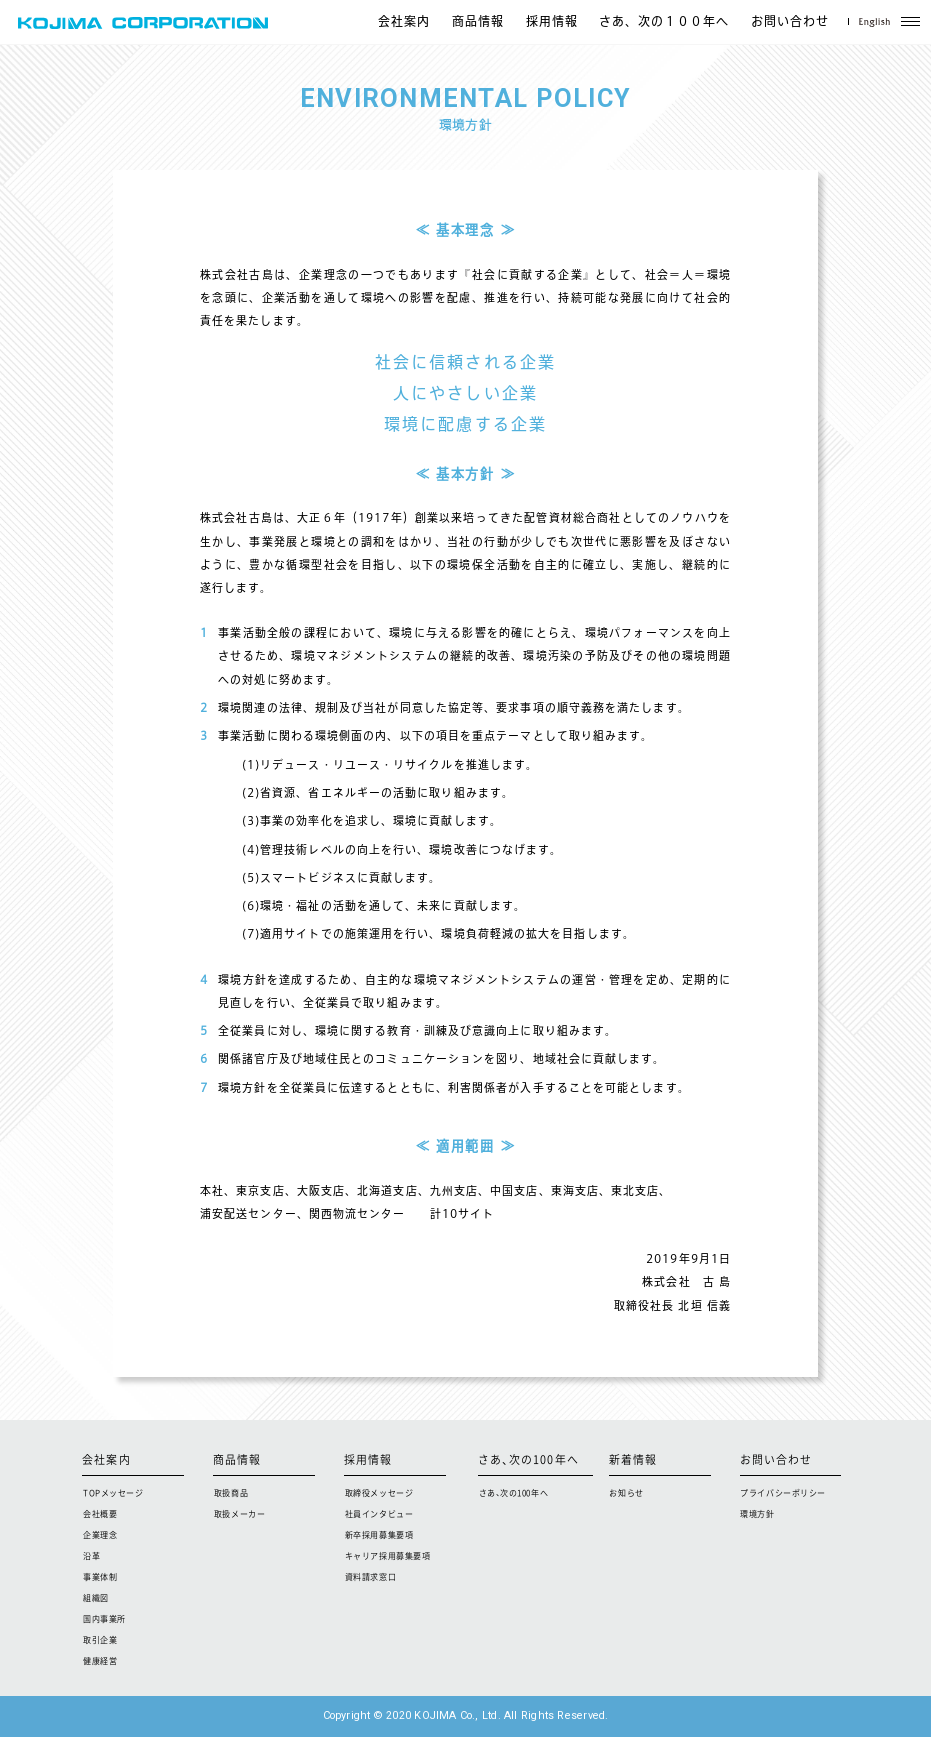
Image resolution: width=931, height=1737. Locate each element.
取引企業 (100, 1640)
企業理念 (100, 1535)
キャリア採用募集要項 (388, 1556)
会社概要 (100, 1514)
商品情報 (478, 22)
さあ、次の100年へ (528, 1460)
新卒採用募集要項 (379, 1535)
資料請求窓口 (370, 1577)
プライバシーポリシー (783, 1493)
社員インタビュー (379, 1514)
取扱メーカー (239, 1514)
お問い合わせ (790, 22)
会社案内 (404, 22)
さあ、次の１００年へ (664, 22)
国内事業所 (104, 1619)
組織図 (96, 1598)
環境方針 (757, 1514)
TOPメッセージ (113, 1493)
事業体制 (100, 1577)
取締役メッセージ (379, 1493)
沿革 (91, 1556)
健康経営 (100, 1661)
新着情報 (633, 1460)
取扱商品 (231, 1493)
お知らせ (626, 1493)
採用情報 (552, 22)
